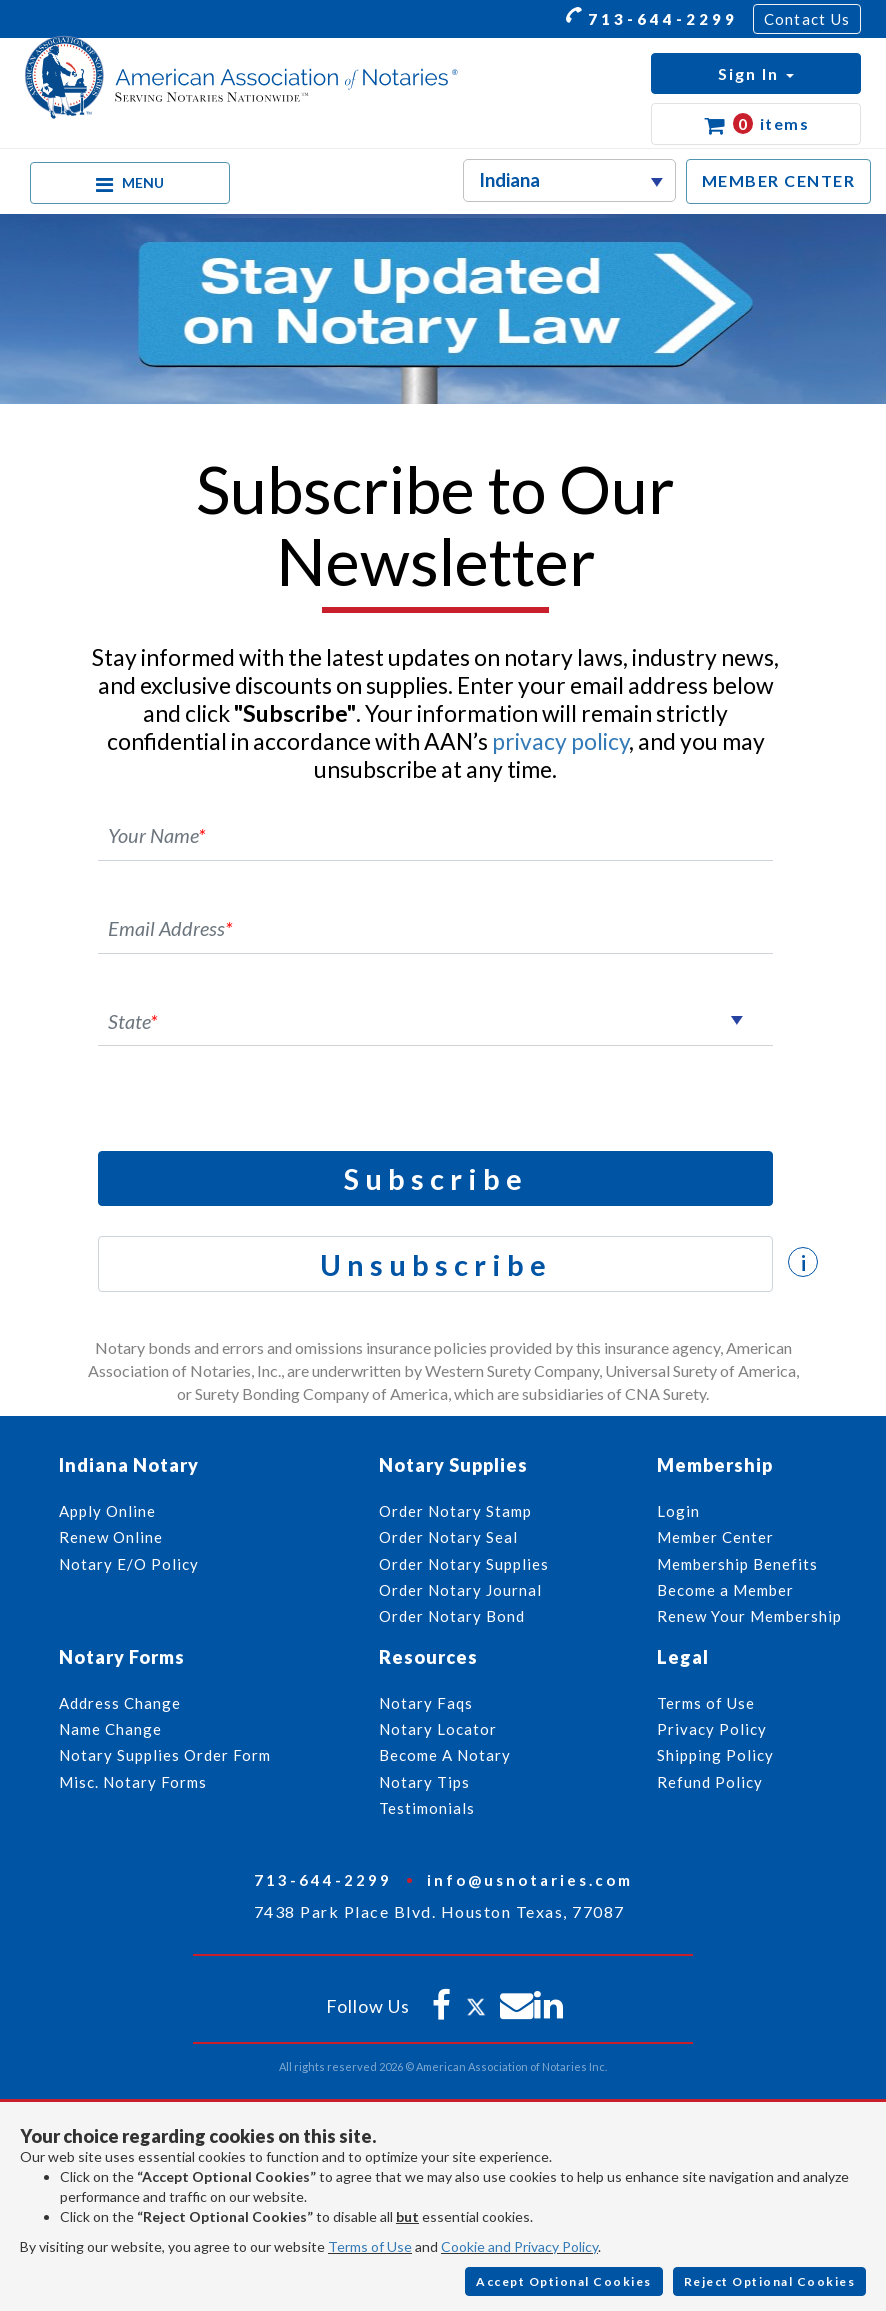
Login (678, 1511)
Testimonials (427, 1808)
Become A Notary (445, 1755)
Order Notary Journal (460, 1590)
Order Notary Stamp (455, 1511)
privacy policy (560, 741)
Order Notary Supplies (464, 1564)
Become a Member (725, 1590)
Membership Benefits (737, 1564)
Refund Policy (710, 1782)
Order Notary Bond (452, 1616)
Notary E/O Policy (129, 1564)
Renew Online (111, 1537)
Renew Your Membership (749, 1616)
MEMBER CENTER (779, 180)
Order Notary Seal (448, 1537)
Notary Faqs (426, 1703)
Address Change (120, 1703)
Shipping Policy (715, 1755)
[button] (756, 73)
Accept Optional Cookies (564, 2281)
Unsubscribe (436, 1264)
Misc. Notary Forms (133, 1782)
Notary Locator (438, 1729)
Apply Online (107, 1511)
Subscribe (436, 1178)
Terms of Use (370, 2246)
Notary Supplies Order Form (165, 1755)
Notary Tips (424, 1782)
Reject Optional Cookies (770, 2281)
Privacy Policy (712, 1729)
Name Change (110, 1729)
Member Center (715, 1537)
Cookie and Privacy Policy (519, 2246)
